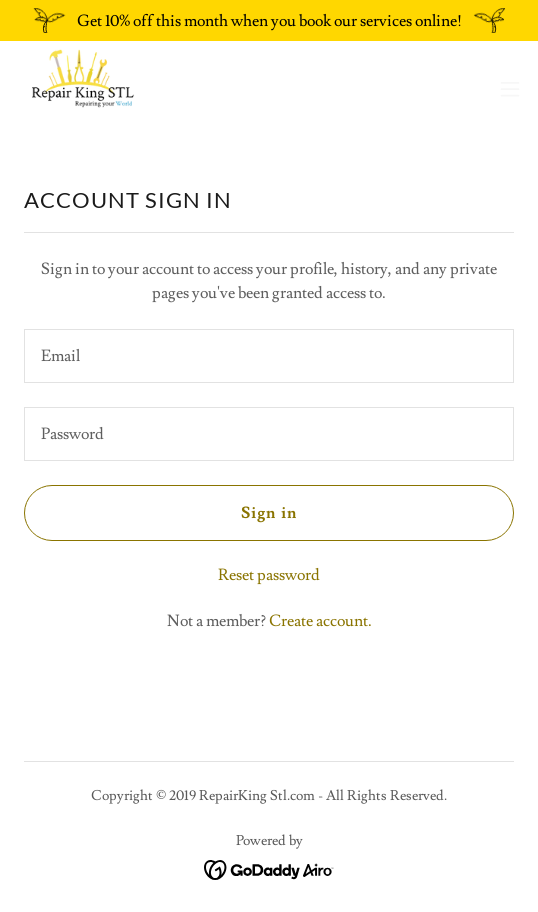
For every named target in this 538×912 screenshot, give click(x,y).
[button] (510, 89)
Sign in (268, 513)
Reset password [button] (269, 575)
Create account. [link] (320, 621)
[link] (82, 89)
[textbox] (269, 356)
